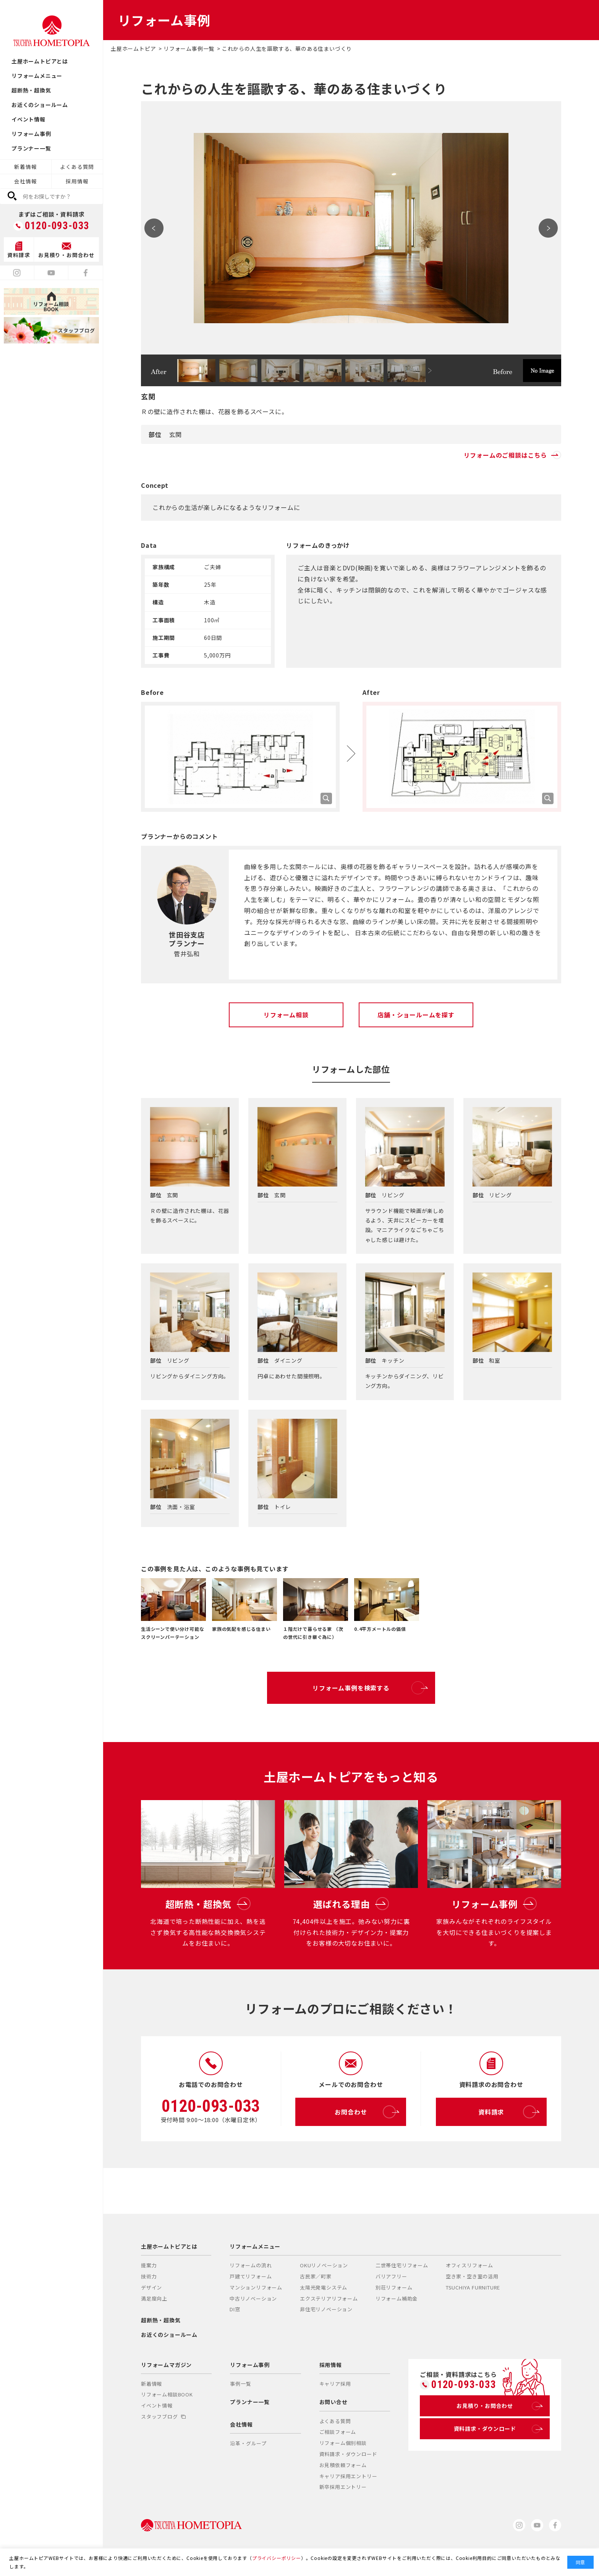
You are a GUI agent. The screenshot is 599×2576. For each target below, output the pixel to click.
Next (548, 228)
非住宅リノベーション (326, 2309)
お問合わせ (365, 2111)
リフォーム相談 (286, 1014)
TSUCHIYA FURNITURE (473, 2287)
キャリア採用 (335, 2383)
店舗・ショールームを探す (416, 1014)
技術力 (149, 2276)
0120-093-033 (57, 226)
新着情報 (25, 166)
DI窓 (235, 2309)
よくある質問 (77, 166)
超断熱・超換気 (31, 90)
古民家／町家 (316, 2276)
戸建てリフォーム (251, 2276)
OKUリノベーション (324, 2265)
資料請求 (507, 2111)
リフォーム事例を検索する (368, 1687)
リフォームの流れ (251, 2265)
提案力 (149, 2265)
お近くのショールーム (39, 104)
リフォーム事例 (31, 134)
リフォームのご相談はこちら (512, 455)
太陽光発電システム (323, 2287)
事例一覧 (240, 2383)
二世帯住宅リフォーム (402, 2265)
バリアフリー (391, 2276)
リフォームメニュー (36, 75)
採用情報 (77, 181)
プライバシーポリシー (276, 2558)
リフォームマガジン (166, 2365)
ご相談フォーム (337, 2431)
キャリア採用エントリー (348, 2476)
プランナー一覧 (31, 148)
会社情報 (25, 181)
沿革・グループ (248, 2443)
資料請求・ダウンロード (348, 2454)
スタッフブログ (163, 2416)
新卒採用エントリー (343, 2486)
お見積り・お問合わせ (498, 2406)
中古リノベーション (253, 2298)
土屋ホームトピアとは (39, 61)
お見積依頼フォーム (343, 2465)
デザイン (151, 2287)
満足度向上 (154, 2298)
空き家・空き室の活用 (472, 2276)
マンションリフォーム (256, 2287)
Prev (154, 228)
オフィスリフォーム (469, 2265)
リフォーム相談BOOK (167, 2394)
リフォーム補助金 (397, 2298)
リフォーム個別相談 (343, 2442)
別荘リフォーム (394, 2287)
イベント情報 (28, 119)
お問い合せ (333, 2402)
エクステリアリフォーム (329, 2298)
